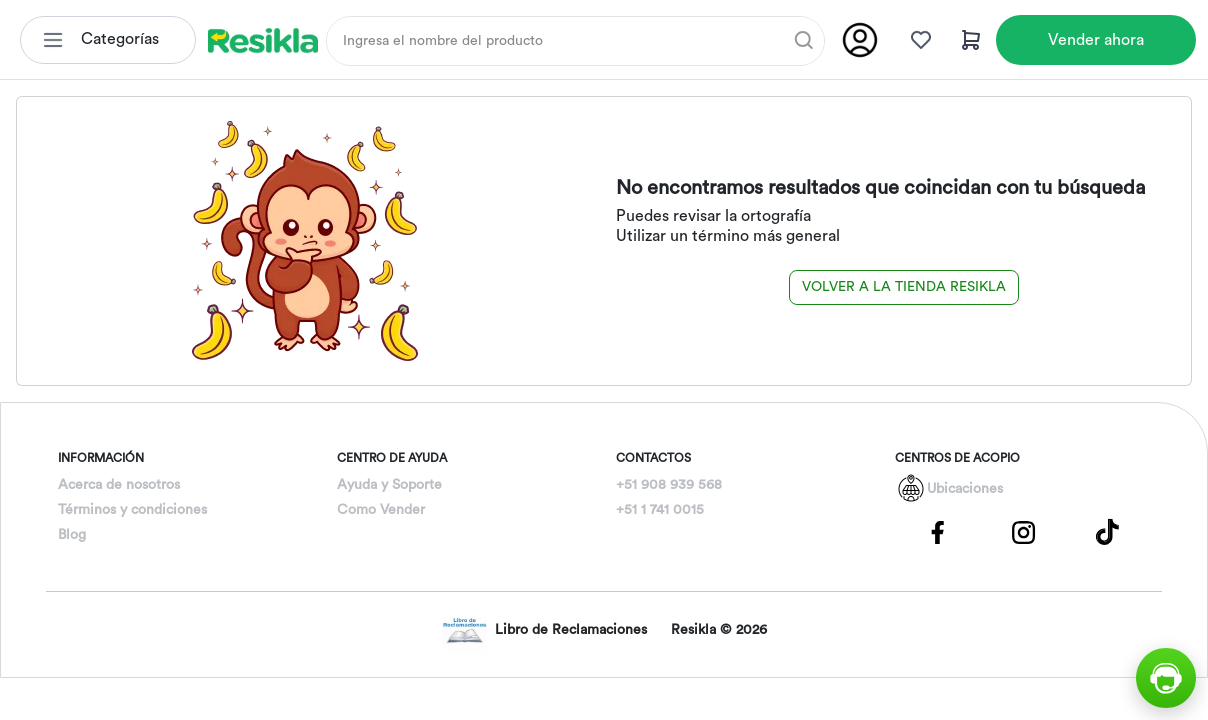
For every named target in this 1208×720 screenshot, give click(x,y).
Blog (72, 535)
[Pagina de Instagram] (1023, 531)
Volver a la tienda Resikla (904, 287)
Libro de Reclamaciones (544, 630)
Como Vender (381, 510)
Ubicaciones (965, 489)
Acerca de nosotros (119, 485)
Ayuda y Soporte (389, 485)
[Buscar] (804, 40)
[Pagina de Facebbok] (938, 531)
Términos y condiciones (132, 510)
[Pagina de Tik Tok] (1108, 531)
